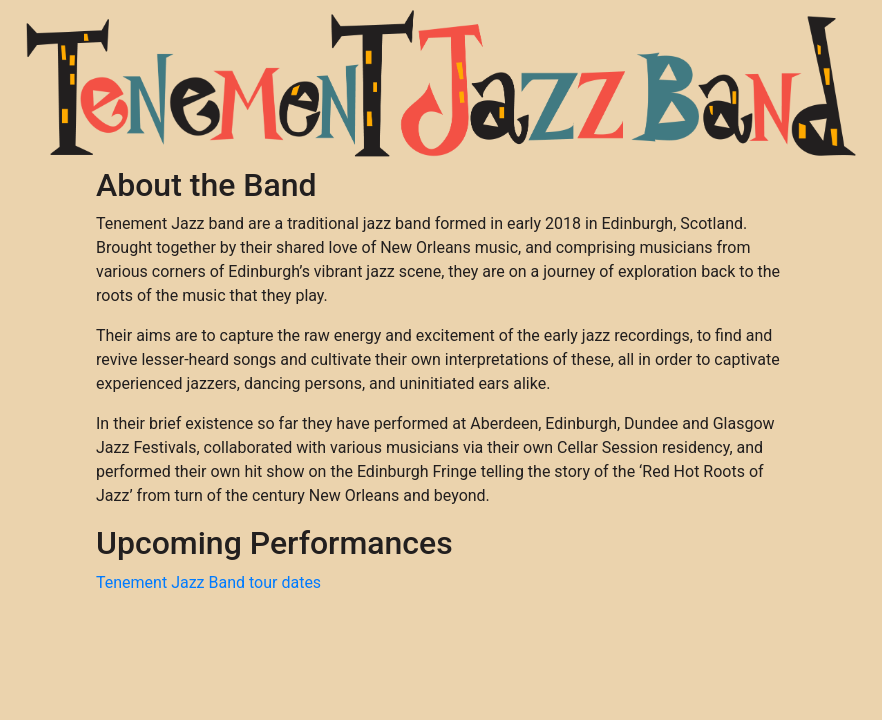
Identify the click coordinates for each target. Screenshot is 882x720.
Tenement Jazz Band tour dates (208, 582)
